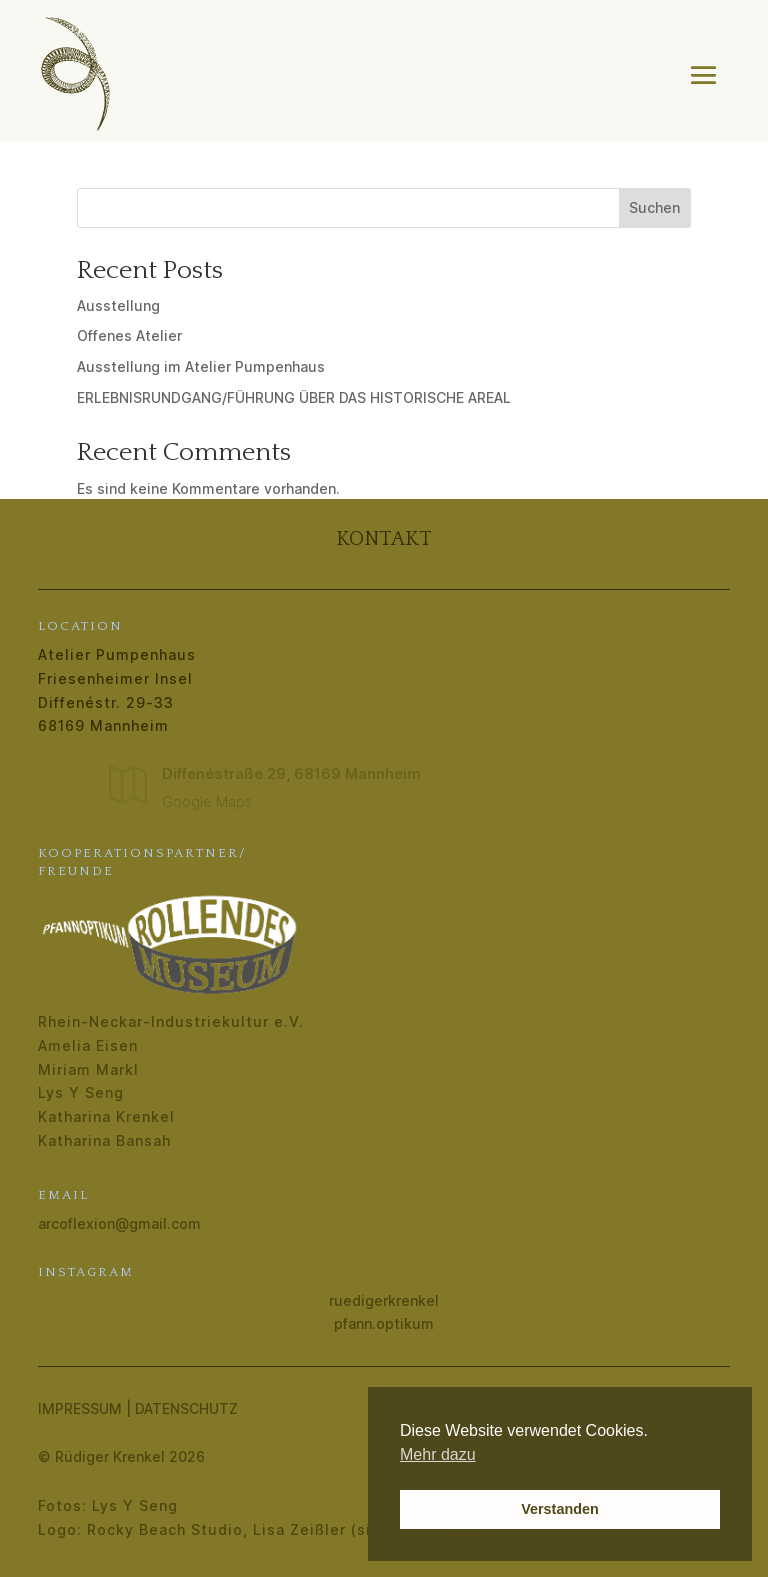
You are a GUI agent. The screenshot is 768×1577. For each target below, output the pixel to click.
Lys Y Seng (81, 1092)
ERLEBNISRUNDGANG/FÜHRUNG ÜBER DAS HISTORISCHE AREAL (294, 397)
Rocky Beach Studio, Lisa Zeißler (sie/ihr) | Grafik (281, 1529)
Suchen (654, 207)
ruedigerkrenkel (384, 1300)
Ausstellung (118, 305)
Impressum (80, 1408)
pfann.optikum (384, 1323)
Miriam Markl (88, 1069)
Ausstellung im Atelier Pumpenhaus (201, 366)
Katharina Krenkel (106, 1116)
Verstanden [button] (560, 1509)
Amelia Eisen (88, 1045)
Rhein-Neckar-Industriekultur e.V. (171, 1021)
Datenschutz (186, 1408)
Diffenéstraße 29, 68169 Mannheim (291, 773)
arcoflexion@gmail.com (119, 1223)
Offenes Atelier (129, 335)
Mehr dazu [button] (438, 1454)
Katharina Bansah (104, 1140)
